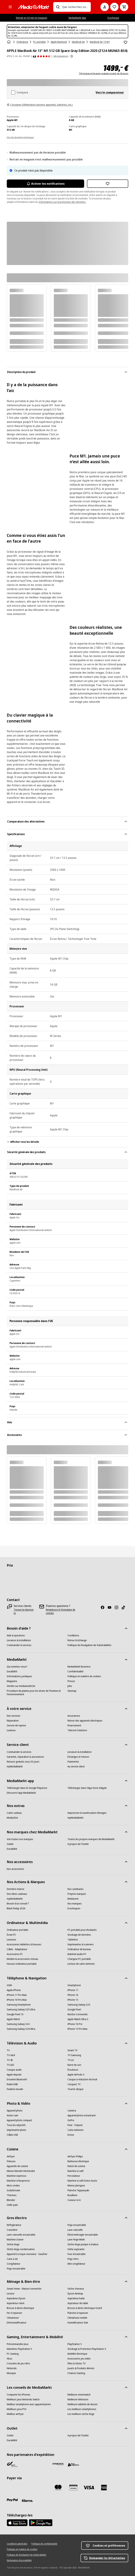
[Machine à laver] (15, 2239)
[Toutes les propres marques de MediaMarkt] (91, 1839)
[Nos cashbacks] (75, 1889)
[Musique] (11, 2373)
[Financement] (74, 1725)
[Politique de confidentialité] (44, 2543)
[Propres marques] (77, 1894)
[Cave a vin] (12, 2259)
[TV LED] (10, 2065)
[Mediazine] (73, 1898)
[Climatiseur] (13, 2317)
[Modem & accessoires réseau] (22, 1959)
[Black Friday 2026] (16, 1908)
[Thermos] (11, 2195)
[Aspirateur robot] (15, 2303)
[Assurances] (74, 1716)
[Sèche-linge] (13, 2244)
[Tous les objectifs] (16, 2125)
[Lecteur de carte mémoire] (81, 1964)
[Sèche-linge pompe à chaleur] (83, 2244)
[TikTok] (124, 1607)
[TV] (8, 2050)
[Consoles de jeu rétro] (18, 2363)
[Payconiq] (27, 2487)
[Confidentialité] (75, 1671)
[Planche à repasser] (78, 2313)
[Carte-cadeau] (14, 1813)
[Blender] (11, 2200)
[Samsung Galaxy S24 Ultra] (21, 2029)
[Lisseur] (10, 2293)
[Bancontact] (12, 2487)
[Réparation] (13, 1720)
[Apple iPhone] (14, 1990)
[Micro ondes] (13, 2185)
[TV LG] (71, 2060)
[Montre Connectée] (78, 2014)
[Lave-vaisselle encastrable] (21, 2234)
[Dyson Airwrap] (75, 2293)
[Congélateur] (13, 2263)
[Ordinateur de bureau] (79, 1949)
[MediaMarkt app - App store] (17, 2522)
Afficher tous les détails (23, 1142)
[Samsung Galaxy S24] (18, 2024)
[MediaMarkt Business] (79, 1666)
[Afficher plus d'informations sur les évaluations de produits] (71, 56)
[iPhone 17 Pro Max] (17, 1995)
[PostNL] (27, 2464)
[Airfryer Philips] (75, 2156)
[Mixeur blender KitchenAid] (21, 2171)
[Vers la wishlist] (114, 7)
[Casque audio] (14, 2069)
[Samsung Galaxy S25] (79, 2004)
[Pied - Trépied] (75, 2125)
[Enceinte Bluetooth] (17, 2079)
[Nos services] (13, 1716)
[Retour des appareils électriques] (85, 1720)
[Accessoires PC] (15, 1954)
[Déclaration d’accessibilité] (19, 2560)
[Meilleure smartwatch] (79, 2394)
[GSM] (9, 1985)
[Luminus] (11, 1730)
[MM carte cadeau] (73, 2487)
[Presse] (71, 1681)
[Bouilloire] (72, 2195)
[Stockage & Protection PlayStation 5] (87, 2349)
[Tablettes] (73, 1939)
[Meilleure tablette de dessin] (83, 2404)
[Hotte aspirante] (76, 2249)
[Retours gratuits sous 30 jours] (23, 1761)
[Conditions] (73, 1635)
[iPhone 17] (73, 1990)
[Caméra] (72, 2110)
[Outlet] (10, 1844)
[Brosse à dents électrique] (20, 2308)
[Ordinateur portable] (17, 1930)
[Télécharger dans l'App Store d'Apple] (87, 1788)
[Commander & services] (19, 1645)
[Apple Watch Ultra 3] (78, 2019)
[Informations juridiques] (19, 1676)
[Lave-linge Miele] (76, 2239)
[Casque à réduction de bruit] (82, 2079)
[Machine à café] (76, 2171)
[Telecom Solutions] (77, 1730)
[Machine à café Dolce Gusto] (82, 2180)
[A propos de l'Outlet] (78, 1844)
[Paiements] (73, 1761)
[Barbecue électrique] (78, 2161)
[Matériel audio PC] (77, 1954)
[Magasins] (12, 1681)
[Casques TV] (74, 2084)
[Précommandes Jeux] (17, 2344)
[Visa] (88, 2487)
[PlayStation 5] (75, 2344)
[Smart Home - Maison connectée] (24, 2288)
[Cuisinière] (12, 2230)
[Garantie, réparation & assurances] (25, 1757)
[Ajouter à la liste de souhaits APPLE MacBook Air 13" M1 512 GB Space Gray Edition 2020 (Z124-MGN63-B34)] (125, 42)
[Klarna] (27, 2500)
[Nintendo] (12, 2368)
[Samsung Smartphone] (19, 2004)
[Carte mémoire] (75, 2130)
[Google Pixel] (74, 2009)
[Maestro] (42, 2487)
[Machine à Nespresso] (18, 2180)
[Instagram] (117, 1607)
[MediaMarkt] (33, 7)
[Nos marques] (75, 1903)
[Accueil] (9, 42)
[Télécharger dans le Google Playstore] (27, 1788)
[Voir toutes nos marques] (20, 1839)
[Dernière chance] (15, 1889)
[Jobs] (70, 1686)
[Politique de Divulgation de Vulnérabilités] (89, 1645)
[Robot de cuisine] (76, 2166)
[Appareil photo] (15, 2110)
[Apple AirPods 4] (76, 2074)
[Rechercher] (58, 7)
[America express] (103, 2487)
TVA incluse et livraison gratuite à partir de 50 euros (103, 73)
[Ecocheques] (74, 1908)
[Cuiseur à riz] (74, 2200)
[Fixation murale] (15, 2089)
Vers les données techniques (20, 137)
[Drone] (71, 2135)
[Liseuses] (11, 1939)
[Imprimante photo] (16, 2130)
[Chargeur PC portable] (79, 1959)
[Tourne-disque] (75, 2089)
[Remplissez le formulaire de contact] (65, 1611)
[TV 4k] (10, 2060)
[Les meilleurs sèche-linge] (81, 2414)
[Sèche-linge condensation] (21, 2249)
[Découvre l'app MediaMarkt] (21, 1793)
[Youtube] (110, 1607)
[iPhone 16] (73, 1995)
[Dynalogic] (58, 2464)
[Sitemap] (72, 1691)
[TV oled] (11, 2055)
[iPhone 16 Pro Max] (17, 2000)
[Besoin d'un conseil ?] (18, 1903)
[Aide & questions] (16, 1635)
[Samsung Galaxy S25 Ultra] (21, 2009)
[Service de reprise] (16, 1725)
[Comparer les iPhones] (18, 2394)
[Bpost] (12, 2464)
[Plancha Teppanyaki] (78, 2190)
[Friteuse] (11, 2161)
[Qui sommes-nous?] (17, 1666)
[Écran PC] (11, 1934)
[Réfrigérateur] (14, 2225)
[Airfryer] (11, 2156)
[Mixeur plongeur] (76, 2185)
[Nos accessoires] (15, 1869)
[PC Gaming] (13, 2353)
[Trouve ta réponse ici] (25, 1611)
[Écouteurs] (73, 2069)
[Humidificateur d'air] (78, 2322)
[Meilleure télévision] (78, 2399)
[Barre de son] (74, 2065)
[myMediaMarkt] (15, 1766)
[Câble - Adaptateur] (17, 1949)
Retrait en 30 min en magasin (31, 17)
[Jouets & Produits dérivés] (81, 2368)
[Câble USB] (12, 2135)
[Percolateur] (74, 2176)
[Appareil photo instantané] (82, 2115)
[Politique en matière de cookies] (84, 1676)
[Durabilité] (12, 1671)
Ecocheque (113, 17)
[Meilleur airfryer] (15, 2414)
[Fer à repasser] (14, 2313)
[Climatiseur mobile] (77, 2317)
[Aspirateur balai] (76, 2298)
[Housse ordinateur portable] (22, 1964)
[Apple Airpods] (14, 2074)
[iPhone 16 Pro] (75, 2024)
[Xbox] (9, 2358)
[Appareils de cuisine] (17, 2166)
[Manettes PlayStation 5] (19, 2349)
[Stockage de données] (79, 1934)
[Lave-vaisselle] (75, 2230)
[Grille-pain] (12, 2205)
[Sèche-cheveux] (76, 2288)
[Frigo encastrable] (77, 2225)
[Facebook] (103, 1607)
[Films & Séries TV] (77, 2363)
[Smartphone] (74, 1985)
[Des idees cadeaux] (17, 1894)
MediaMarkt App (77, 17)
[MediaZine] (12, 1817)
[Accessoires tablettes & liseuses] (24, 1944)
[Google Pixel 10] (15, 2014)
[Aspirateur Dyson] (16, 2298)
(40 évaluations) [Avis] (60, 56)
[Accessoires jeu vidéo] (79, 2358)
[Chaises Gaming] (76, 2373)
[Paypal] (12, 2500)
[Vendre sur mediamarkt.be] (21, 1686)
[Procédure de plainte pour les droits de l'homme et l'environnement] (37, 1692)
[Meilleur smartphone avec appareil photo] (29, 2404)
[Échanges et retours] (78, 1757)
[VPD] (42, 2464)
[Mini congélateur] (76, 2263)
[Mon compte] (104, 7)
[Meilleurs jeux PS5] (16, 2409)
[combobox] (75, 7)
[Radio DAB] (12, 2084)
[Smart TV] (72, 2050)
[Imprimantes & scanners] (81, 1944)
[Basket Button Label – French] (124, 7)
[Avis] (42, 56)
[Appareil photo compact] (19, 2120)
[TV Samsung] (74, 2055)
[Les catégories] (10, 7)
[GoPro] (71, 2120)
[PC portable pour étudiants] (82, 1930)
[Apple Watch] (13, 2019)
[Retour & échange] (77, 1640)
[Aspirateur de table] (78, 2303)
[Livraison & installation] (19, 1640)
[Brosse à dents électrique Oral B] (85, 2308)
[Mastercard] (58, 2487)
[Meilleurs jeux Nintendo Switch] (23, 2399)
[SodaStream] (13, 2190)
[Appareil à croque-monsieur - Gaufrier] (27, 2254)
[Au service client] (76, 1766)
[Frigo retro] (73, 2259)
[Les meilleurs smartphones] (82, 2409)
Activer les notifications (45, 183)
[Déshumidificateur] (16, 2322)
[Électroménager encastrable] (83, 2234)
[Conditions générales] (17, 2543)
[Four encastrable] (77, 2254)
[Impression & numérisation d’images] (87, 1813)
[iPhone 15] (73, 2000)
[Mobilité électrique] (77, 2353)
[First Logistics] (73, 2465)
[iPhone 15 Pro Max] (77, 2029)
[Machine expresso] (16, 2176)
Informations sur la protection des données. (62, 202)
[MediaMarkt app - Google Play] (40, 2522)
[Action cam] (12, 2115)
